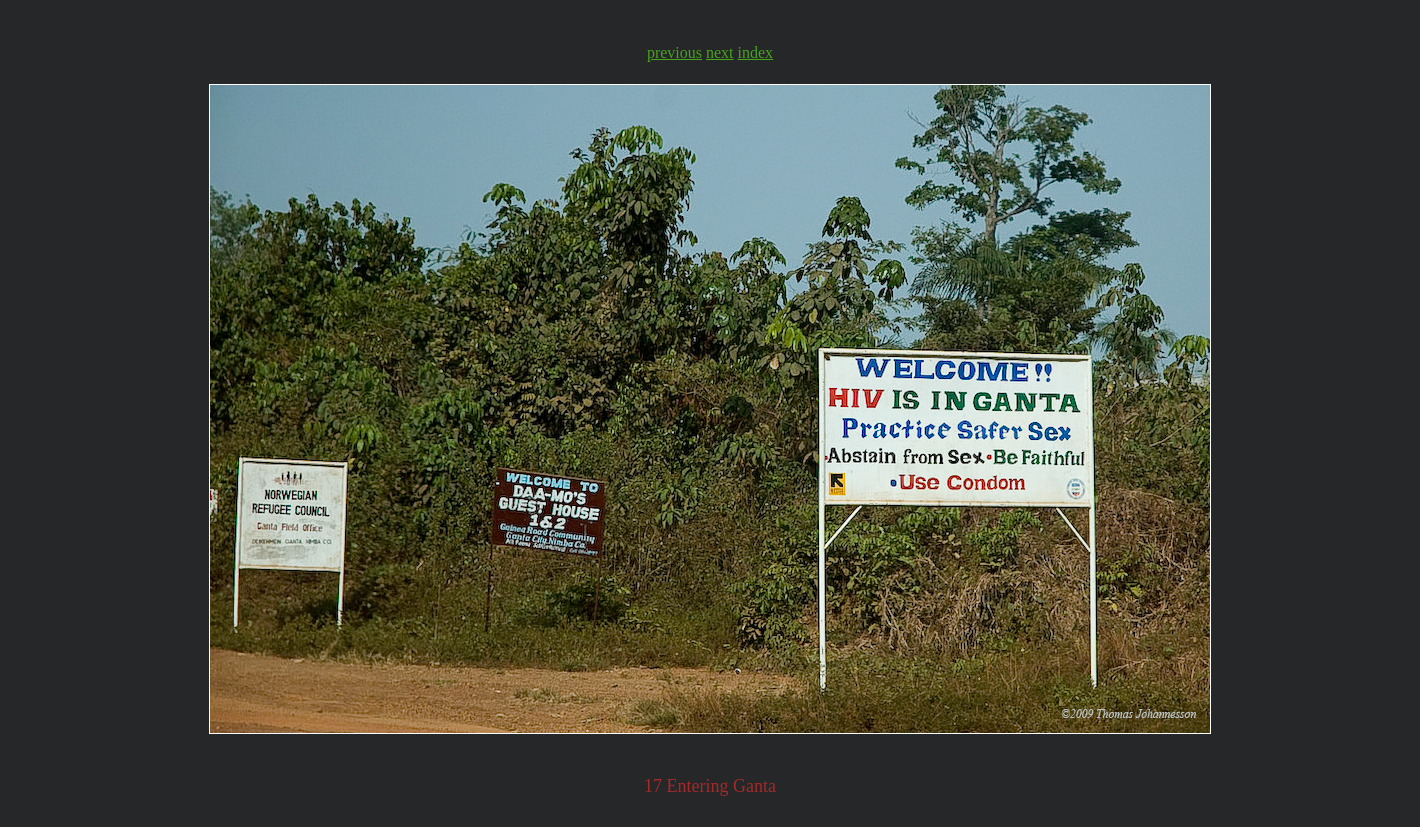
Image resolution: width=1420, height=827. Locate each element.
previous (674, 52)
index (756, 52)
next (720, 52)
